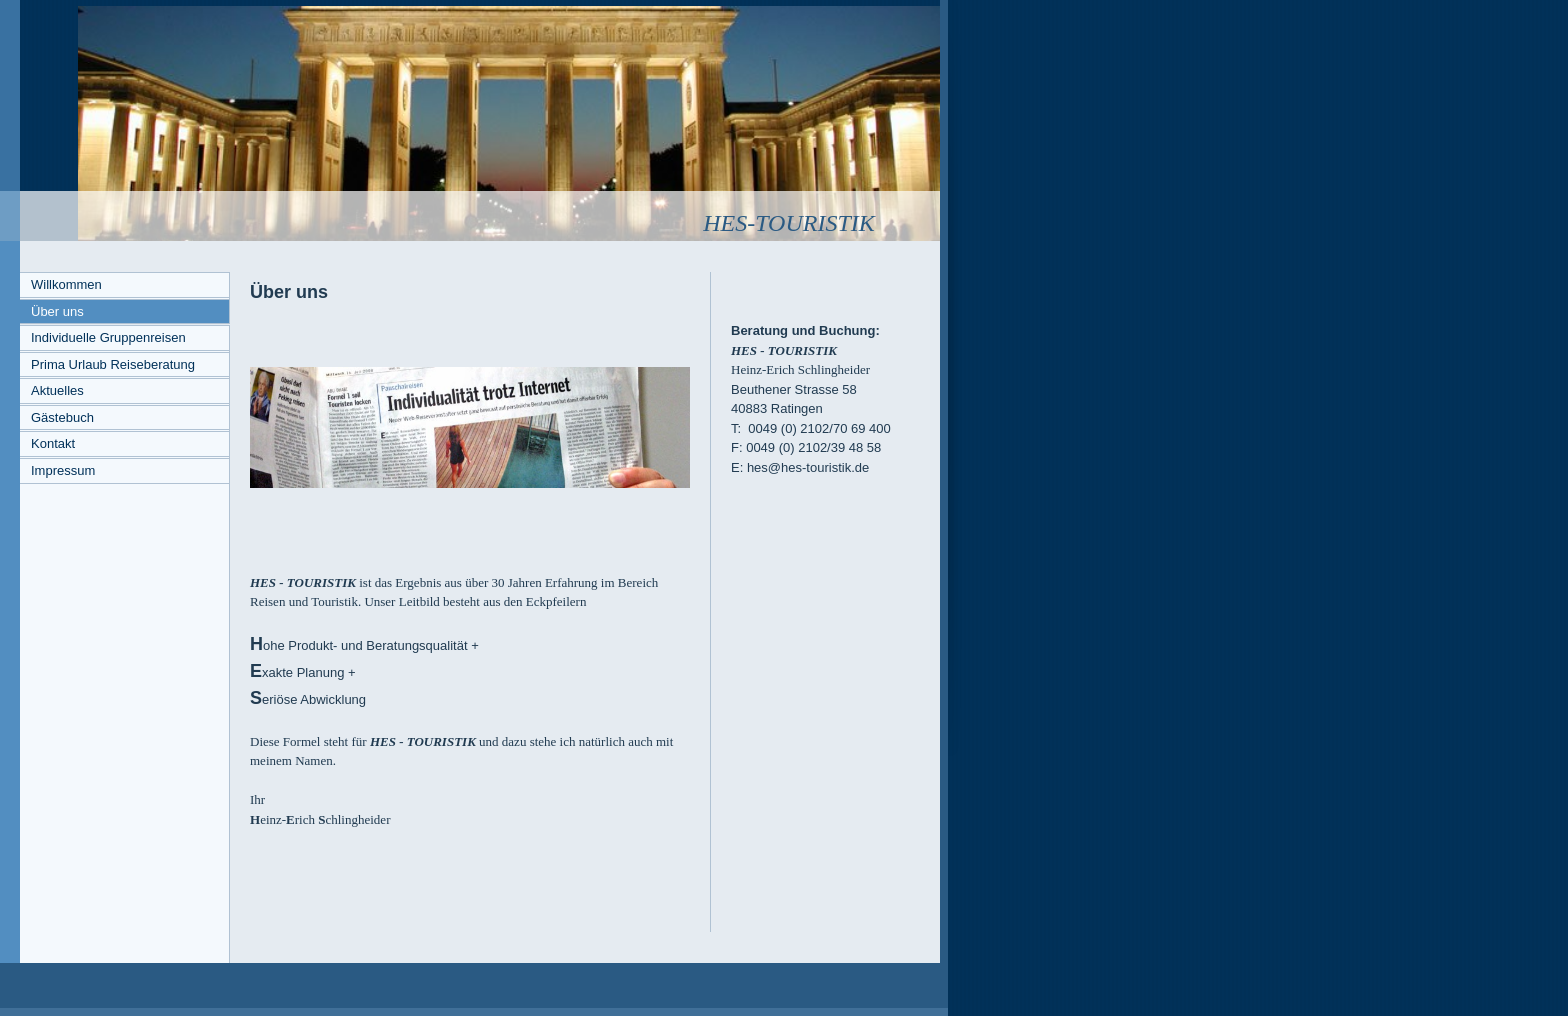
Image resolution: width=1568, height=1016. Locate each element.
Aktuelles (57, 390)
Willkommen (66, 284)
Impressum (63, 470)
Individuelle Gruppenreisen (108, 337)
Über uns (57, 311)
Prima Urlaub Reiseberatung (113, 364)
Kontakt (53, 443)
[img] (470, 120)
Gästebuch (62, 417)
